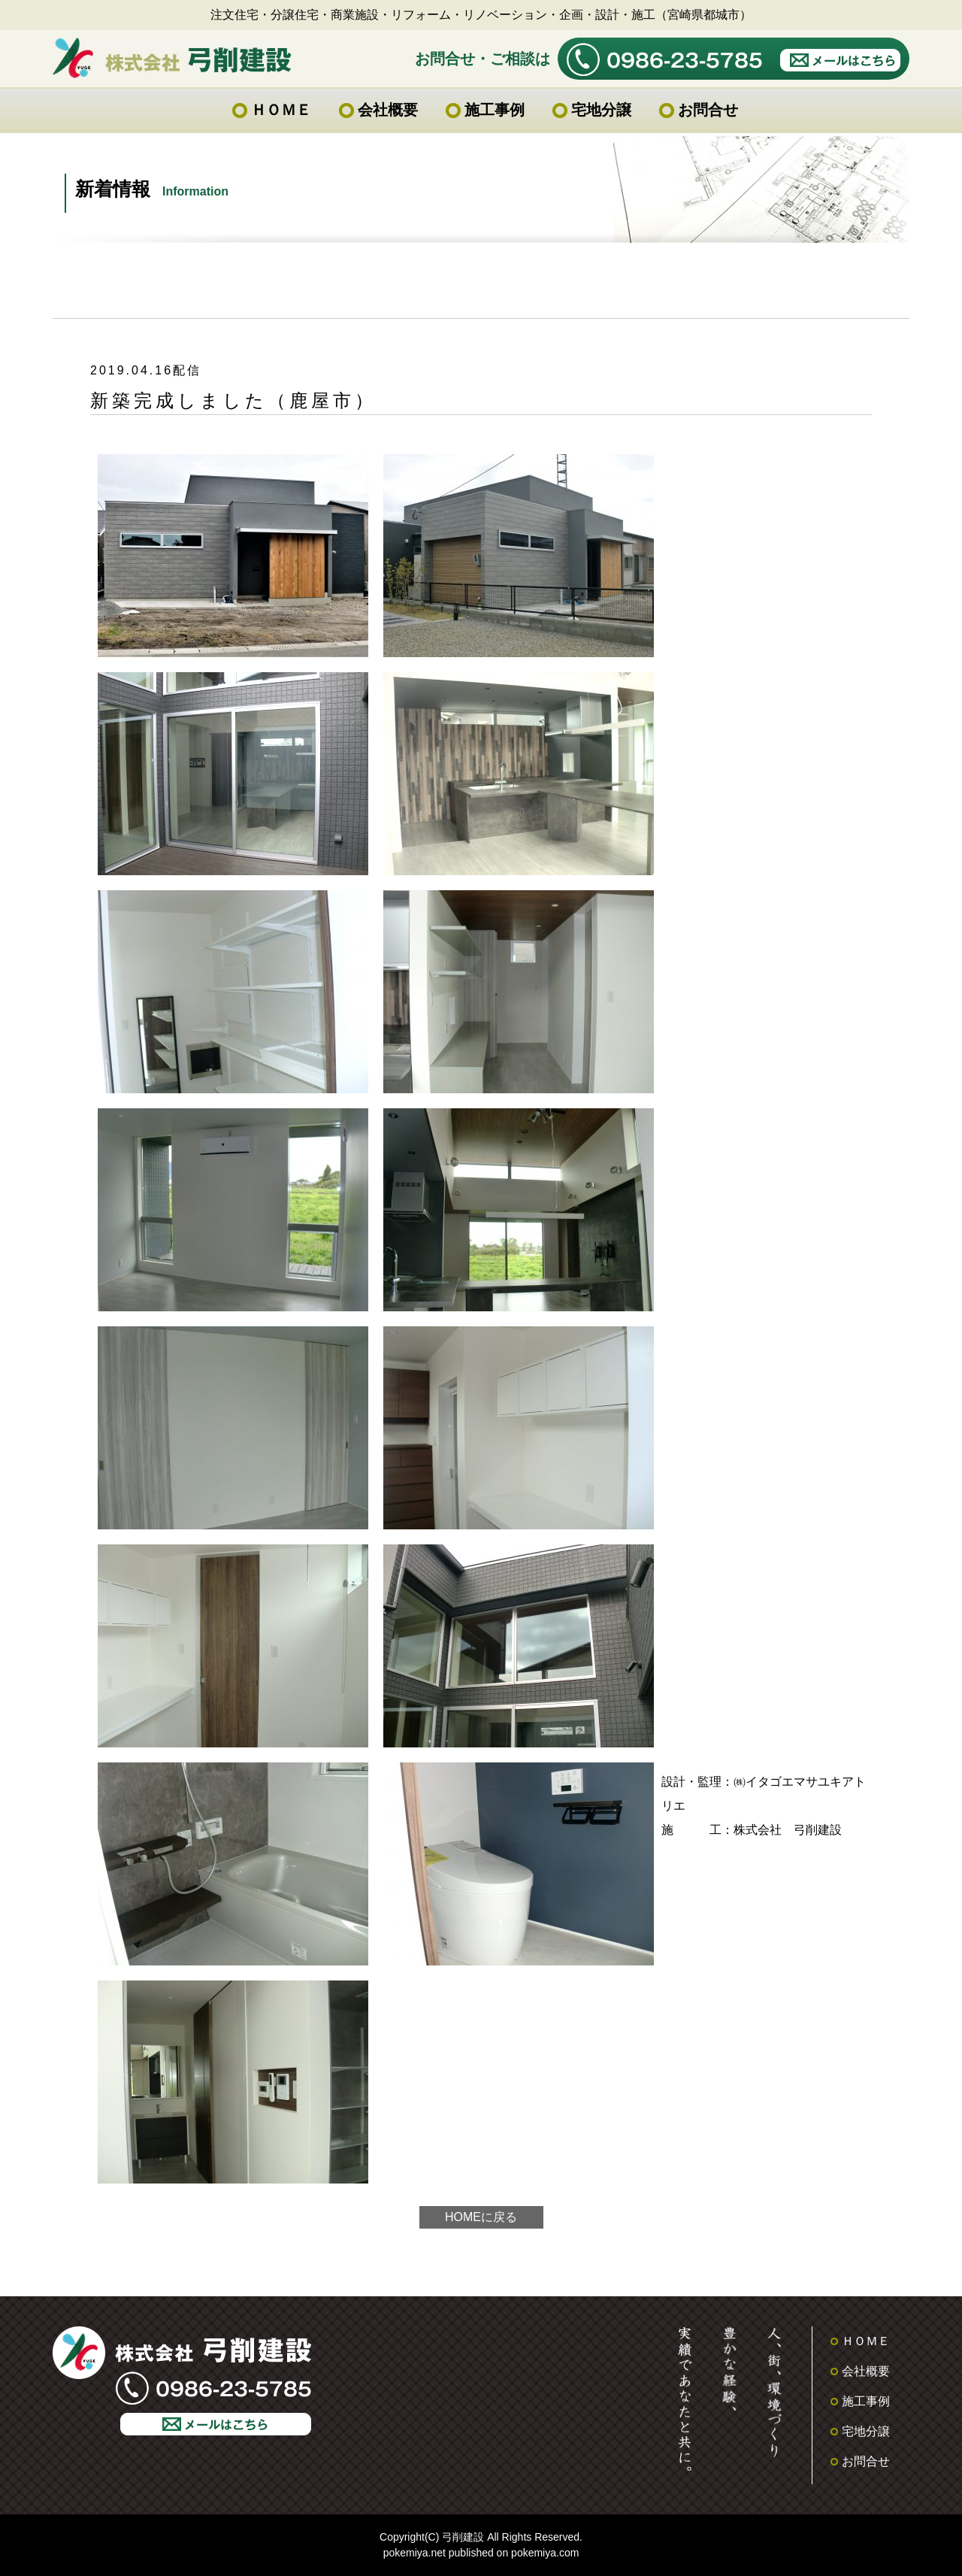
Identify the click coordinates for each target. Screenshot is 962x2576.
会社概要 (388, 110)
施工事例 (494, 110)
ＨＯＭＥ (281, 110)
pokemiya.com (545, 2553)
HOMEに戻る (481, 2217)
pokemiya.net (414, 2553)
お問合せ (708, 110)
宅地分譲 (601, 110)
